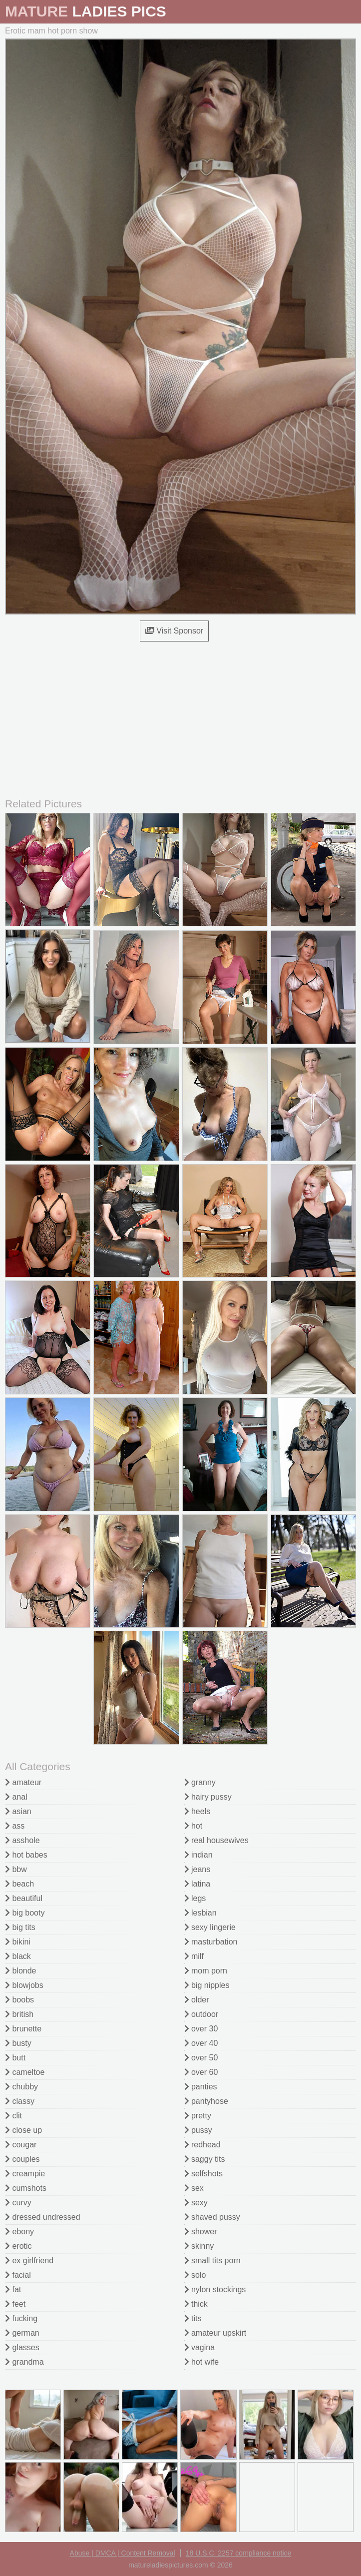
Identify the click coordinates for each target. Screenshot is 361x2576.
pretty (197, 2115)
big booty (24, 1913)
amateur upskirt (215, 2333)
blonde (20, 1970)
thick (196, 2304)
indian (198, 1855)
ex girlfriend (29, 2260)
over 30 (201, 2028)
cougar (20, 2144)
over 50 (201, 2057)
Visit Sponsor (174, 631)
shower (200, 2231)
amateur (23, 1782)
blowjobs (24, 1985)
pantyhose (206, 2101)
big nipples (207, 1985)
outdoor (201, 2014)
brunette (23, 2028)
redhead (202, 2144)
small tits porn (212, 2260)
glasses (22, 2347)
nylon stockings (215, 2289)
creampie (25, 2173)
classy (19, 2101)
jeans (197, 1869)
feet (15, 2304)
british (19, 2014)
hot (193, 1826)
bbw (16, 1869)
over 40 (201, 2043)
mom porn (205, 1970)
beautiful (23, 1898)
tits (193, 2318)
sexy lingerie (210, 1927)
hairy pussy (208, 1797)
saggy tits (204, 2159)
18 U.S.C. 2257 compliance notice (239, 2553)
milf (194, 1956)
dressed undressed (42, 2217)
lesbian (200, 1913)
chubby (21, 2086)
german (22, 2333)
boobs (19, 1999)
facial (18, 2275)
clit (13, 2115)
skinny (199, 2246)
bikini (17, 1941)
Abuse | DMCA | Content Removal (122, 2553)
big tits (20, 1927)
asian (18, 1811)
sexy (196, 2202)
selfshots (203, 2173)
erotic (18, 2246)
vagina (199, 2347)
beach (19, 1884)
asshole (22, 1840)
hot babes (26, 1855)
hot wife (201, 2362)
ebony (19, 2231)
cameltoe (24, 2072)
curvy (18, 2202)
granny (200, 1782)
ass (14, 1826)
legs (195, 1898)
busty (18, 2043)
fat (13, 2289)
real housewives (216, 1840)
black (18, 1956)
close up (23, 2130)
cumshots (25, 2188)
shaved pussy (212, 2217)
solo (195, 2275)
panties (200, 2086)
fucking (21, 2318)
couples (22, 2159)
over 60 (201, 2072)
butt (15, 2057)
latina (197, 1884)
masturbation (211, 1941)
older (196, 1999)
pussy (198, 2130)
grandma (24, 2362)
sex (194, 2188)
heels (197, 1811)
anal (16, 1797)
